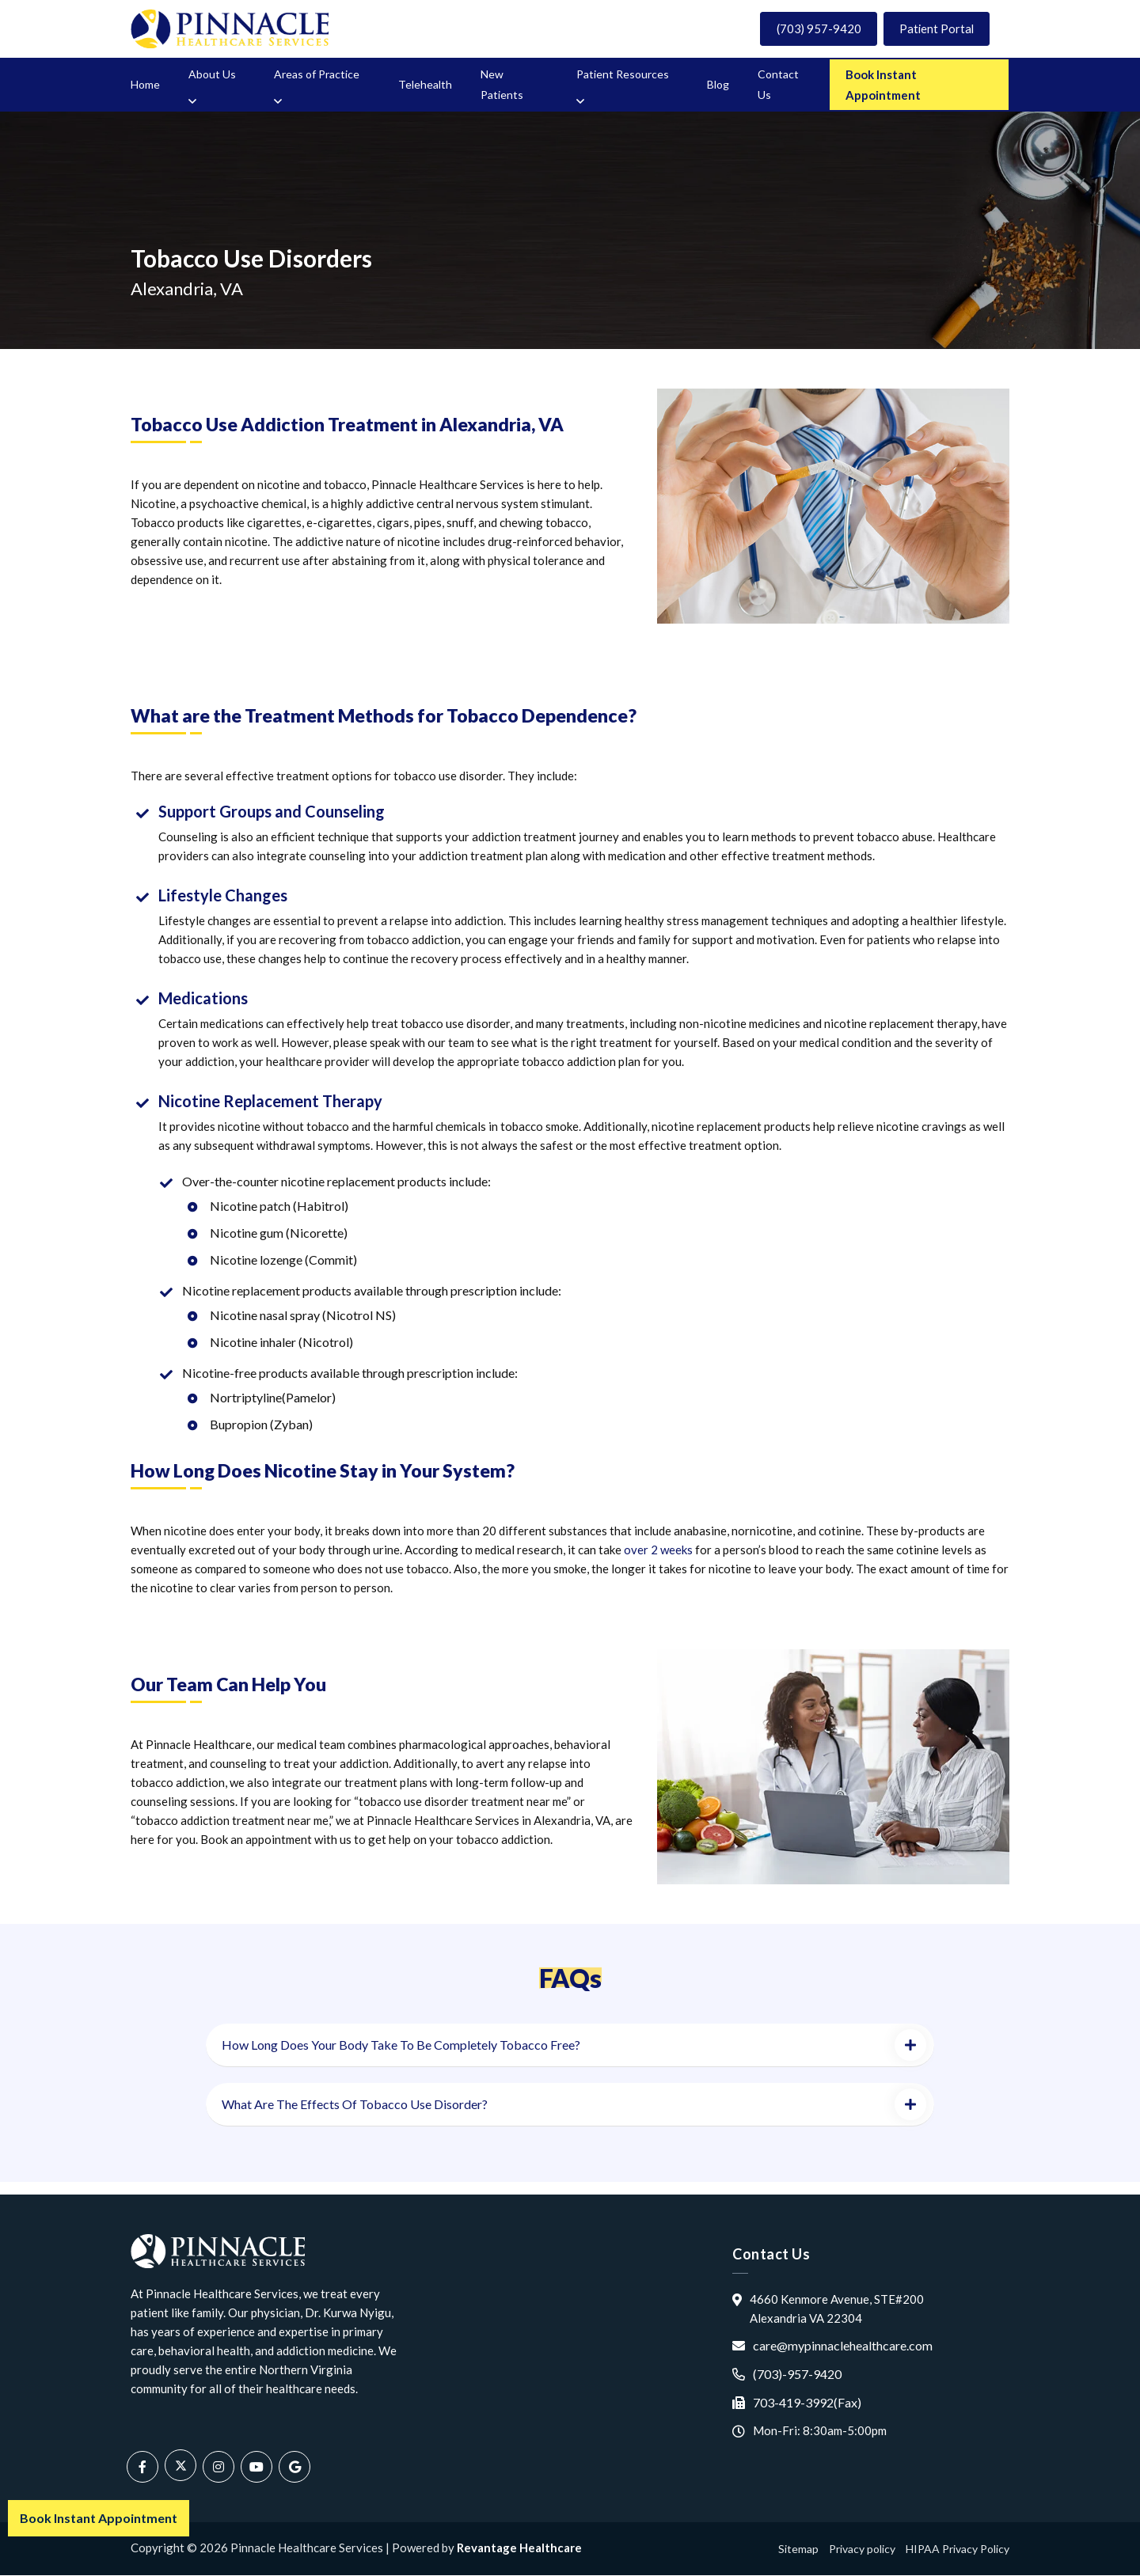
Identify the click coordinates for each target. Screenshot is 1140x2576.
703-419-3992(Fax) (807, 2403)
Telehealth (425, 85)
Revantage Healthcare (519, 2548)
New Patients (502, 85)
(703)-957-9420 (797, 2374)
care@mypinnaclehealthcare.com (843, 2346)
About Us (212, 75)
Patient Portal (935, 29)
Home (145, 85)
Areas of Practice (316, 75)
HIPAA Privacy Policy (957, 2549)
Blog (718, 85)
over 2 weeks (658, 1550)
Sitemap (798, 2549)
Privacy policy (862, 2549)
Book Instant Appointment (883, 85)
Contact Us (778, 85)
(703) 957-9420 (814, 29)
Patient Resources (622, 75)
